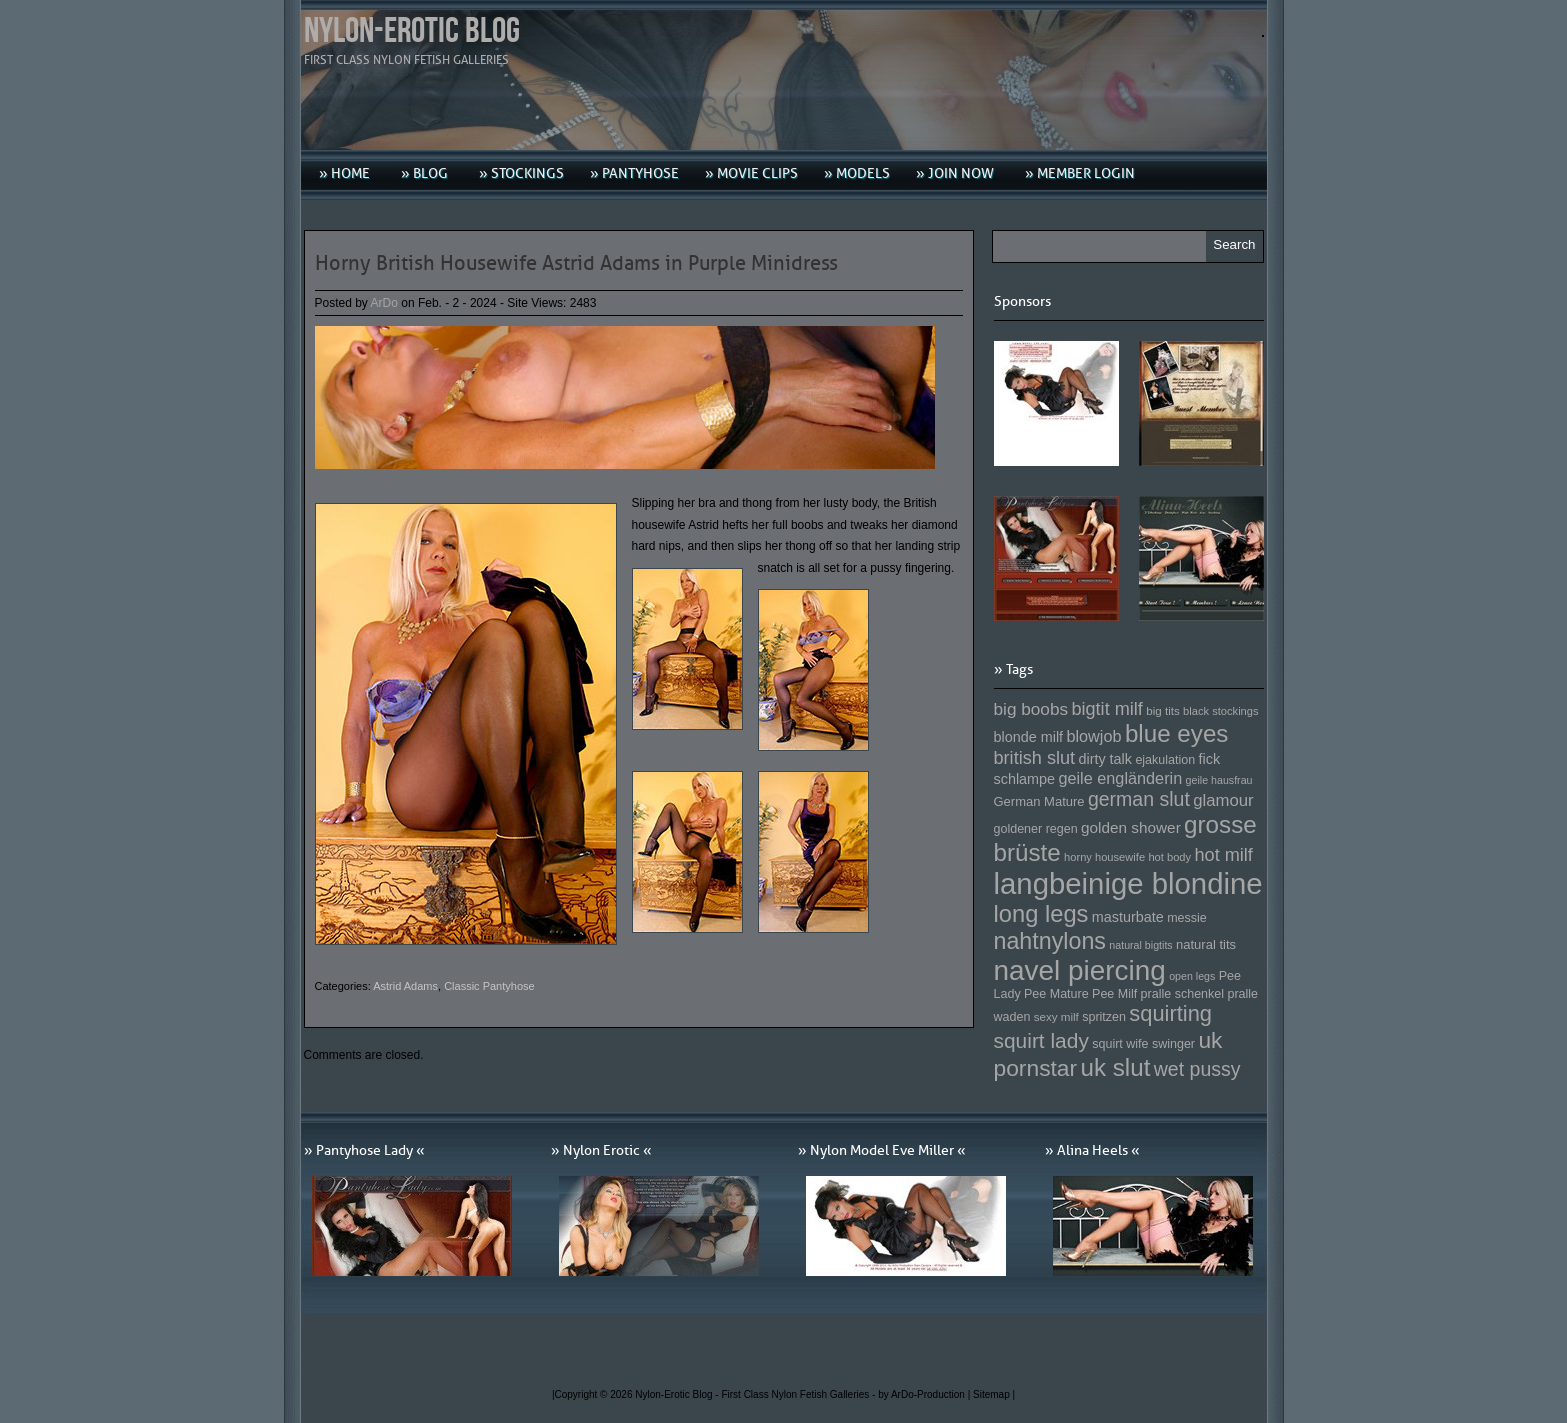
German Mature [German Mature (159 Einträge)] (1039, 801)
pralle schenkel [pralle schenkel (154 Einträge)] (1183, 994)
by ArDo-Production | (925, 1394)
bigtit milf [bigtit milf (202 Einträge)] (1107, 709)
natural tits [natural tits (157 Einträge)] (1206, 944)
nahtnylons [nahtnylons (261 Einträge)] (1050, 941)
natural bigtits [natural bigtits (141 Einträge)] (1140, 945)
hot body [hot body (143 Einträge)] (1169, 857)
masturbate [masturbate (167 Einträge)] (1128, 917)
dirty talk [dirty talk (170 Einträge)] (1105, 759)
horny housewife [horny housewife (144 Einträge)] (1104, 857)
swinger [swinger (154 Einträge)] (1173, 1044)
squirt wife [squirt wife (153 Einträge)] (1120, 1044)
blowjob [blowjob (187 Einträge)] (1093, 736)
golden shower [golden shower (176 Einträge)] (1131, 827)
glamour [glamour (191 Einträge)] (1223, 800)
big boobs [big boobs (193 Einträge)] (1031, 709)
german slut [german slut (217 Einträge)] (1139, 799)
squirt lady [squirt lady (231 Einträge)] (1041, 1040)
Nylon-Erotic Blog (412, 31)
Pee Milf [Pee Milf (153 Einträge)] (1114, 994)
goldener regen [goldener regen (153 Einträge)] (1036, 829)
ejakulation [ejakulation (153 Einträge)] (1165, 760)
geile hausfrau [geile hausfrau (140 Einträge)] (1219, 780)
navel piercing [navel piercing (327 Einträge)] (1080, 970)
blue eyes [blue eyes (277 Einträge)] (1177, 733)
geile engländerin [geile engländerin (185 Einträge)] (1120, 778)
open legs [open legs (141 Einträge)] (1192, 976)
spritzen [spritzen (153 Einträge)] (1104, 1017)
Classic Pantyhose (489, 986)
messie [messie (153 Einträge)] (1187, 918)
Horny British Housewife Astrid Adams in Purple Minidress (576, 263)
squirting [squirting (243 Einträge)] (1170, 1013)
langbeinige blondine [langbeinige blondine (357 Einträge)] (1128, 883)
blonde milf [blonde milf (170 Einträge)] (1029, 737)
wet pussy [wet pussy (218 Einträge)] (1197, 1069)
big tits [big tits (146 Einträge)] (1163, 710)
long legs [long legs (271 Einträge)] (1041, 914)
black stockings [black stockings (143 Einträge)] (1220, 711)
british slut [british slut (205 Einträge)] (1035, 758)
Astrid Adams (405, 986)
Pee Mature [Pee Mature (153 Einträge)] (1056, 994)
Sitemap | (994, 1394)
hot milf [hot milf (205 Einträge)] (1223, 855)
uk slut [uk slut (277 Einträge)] (1115, 1067)
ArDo (384, 303)
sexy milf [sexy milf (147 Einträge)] (1056, 1016)
